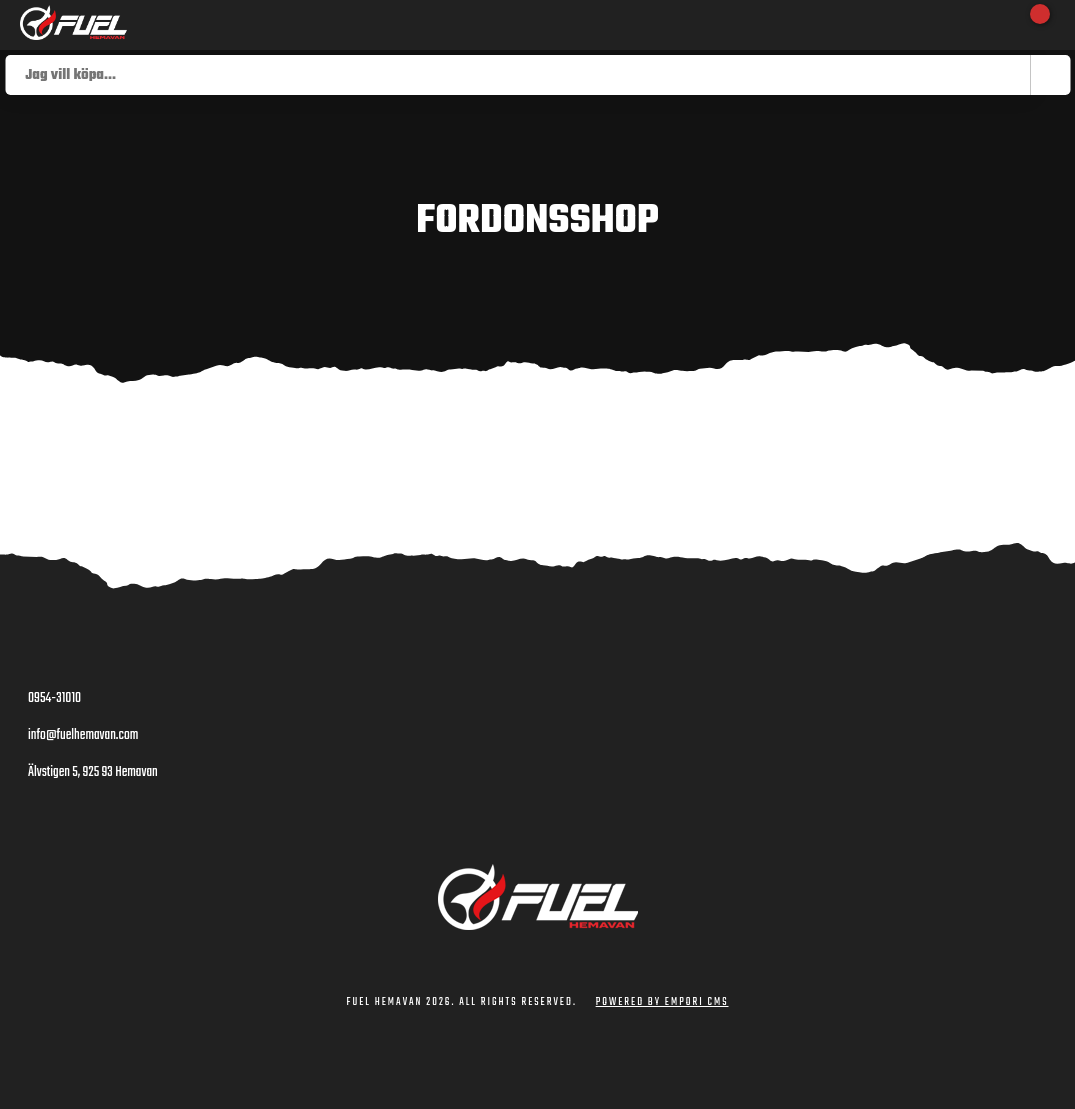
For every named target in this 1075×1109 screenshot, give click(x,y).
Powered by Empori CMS (662, 1002)
